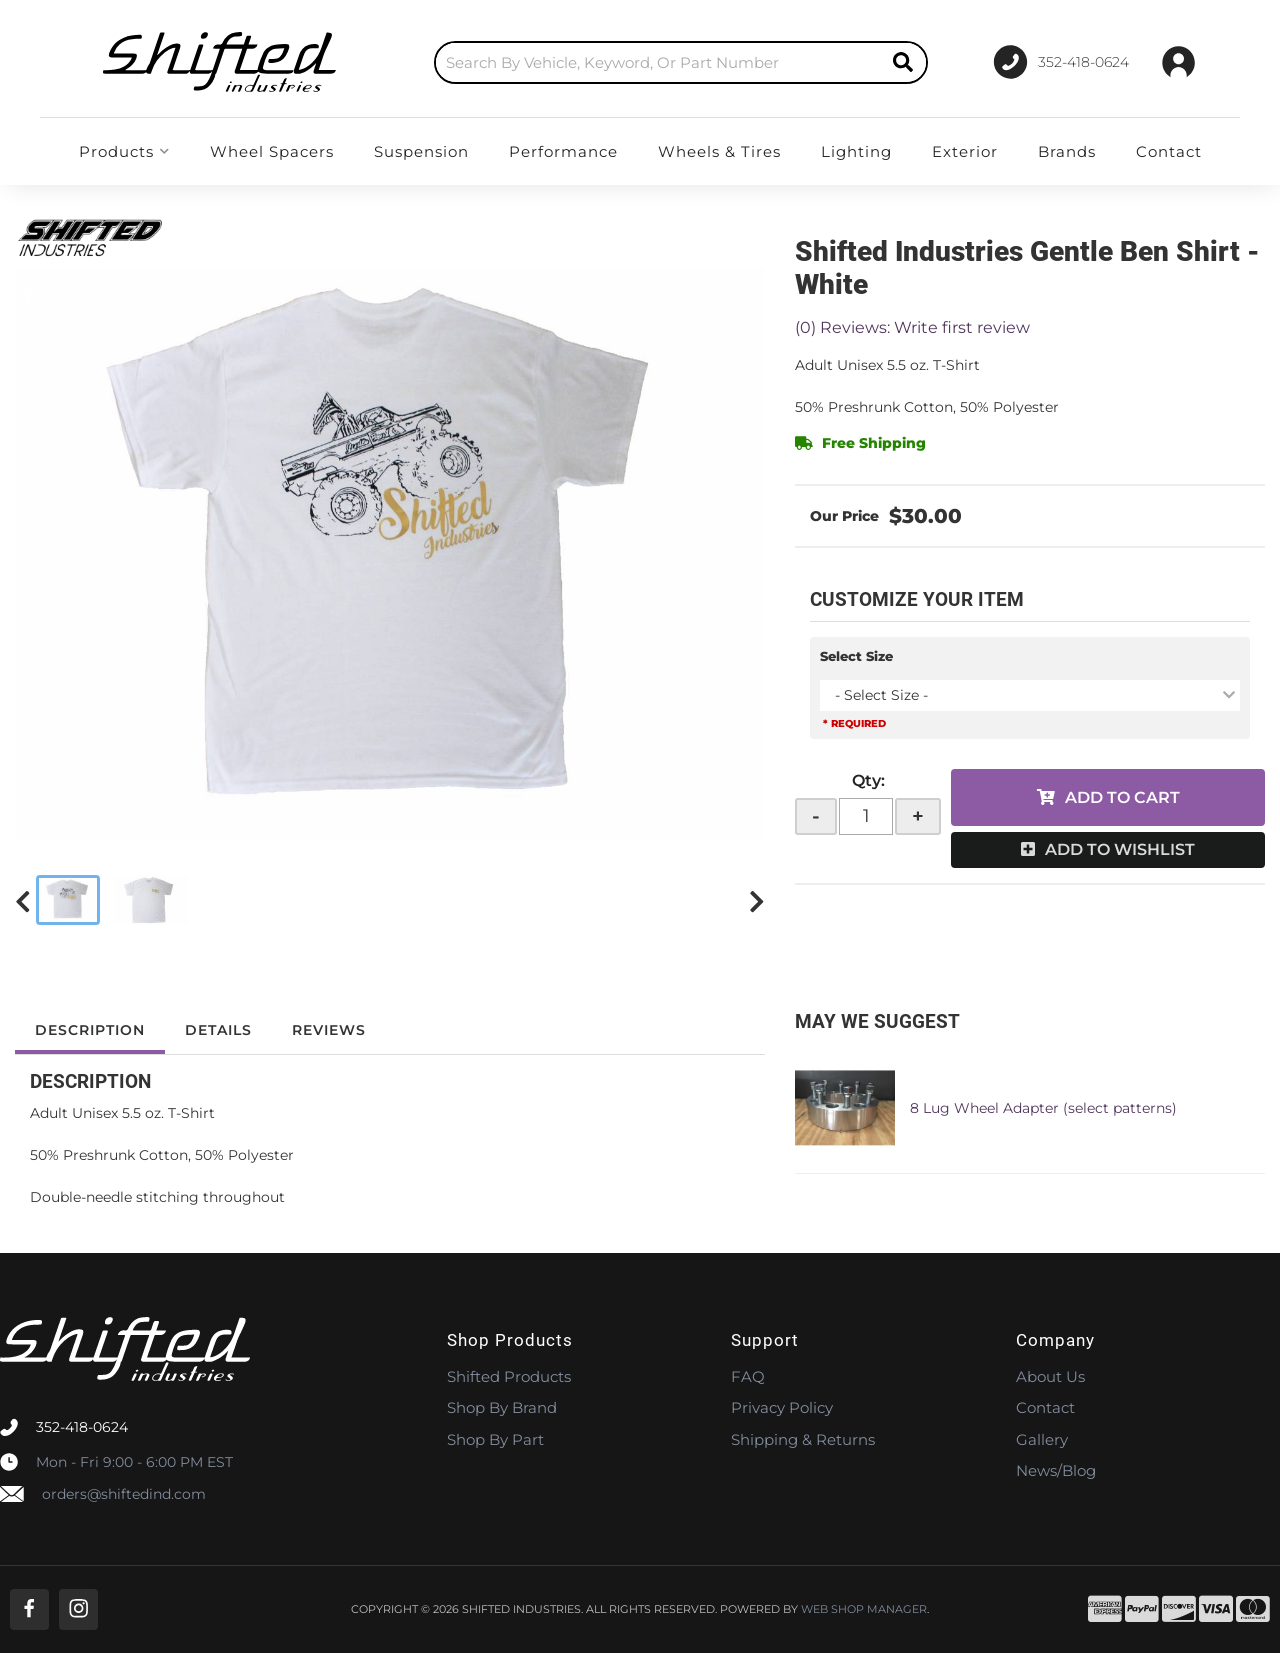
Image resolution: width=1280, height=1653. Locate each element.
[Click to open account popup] (1178, 62)
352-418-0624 (82, 1427)
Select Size (856, 656)
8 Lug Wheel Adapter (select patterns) (1043, 1108)
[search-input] (658, 62)
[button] (681, 62)
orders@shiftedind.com (124, 1494)
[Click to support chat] (1060, 62)
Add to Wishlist (1120, 849)
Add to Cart (1122, 797)
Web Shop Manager (864, 1609)
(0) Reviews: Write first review (912, 327)
